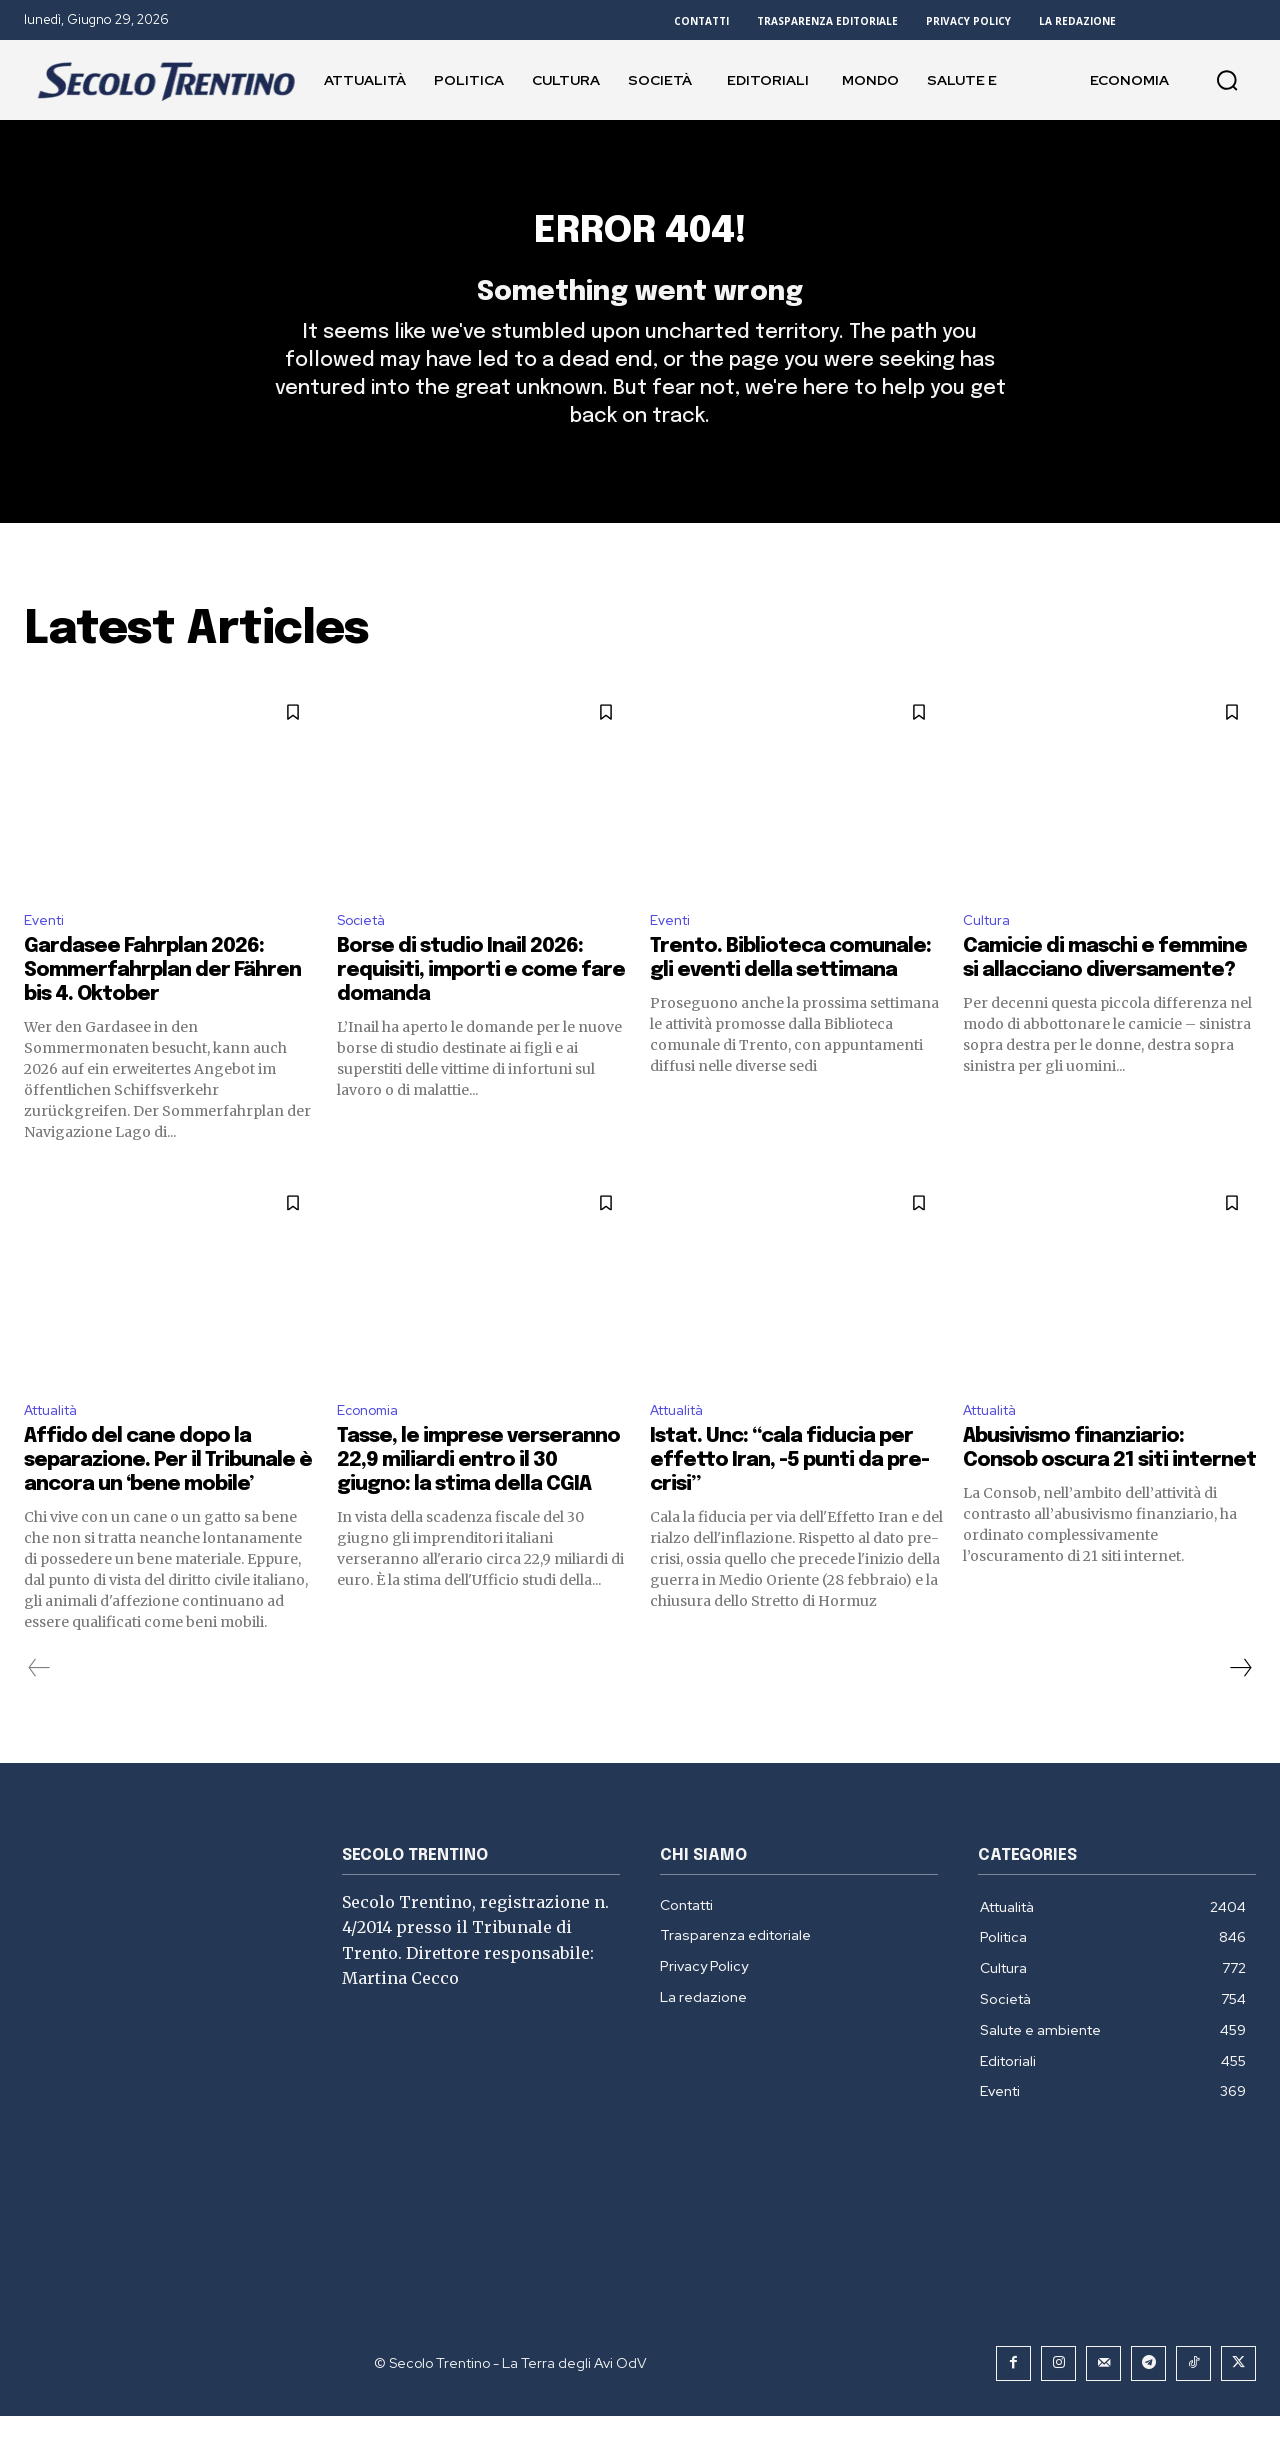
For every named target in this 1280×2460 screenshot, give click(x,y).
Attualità (57, 1452)
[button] (1227, 80)
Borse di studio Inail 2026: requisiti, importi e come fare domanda (481, 1010)
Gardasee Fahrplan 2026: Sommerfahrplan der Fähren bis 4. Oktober (162, 1010)
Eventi (47, 957)
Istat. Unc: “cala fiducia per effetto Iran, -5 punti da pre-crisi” (789, 1504)
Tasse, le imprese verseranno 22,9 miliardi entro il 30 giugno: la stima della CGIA (478, 1504)
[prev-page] (39, 1712)
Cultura (990, 957)
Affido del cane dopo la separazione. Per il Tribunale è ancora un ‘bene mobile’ (168, 1504)
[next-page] (1240, 1712)
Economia (372, 1452)
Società (366, 957)
